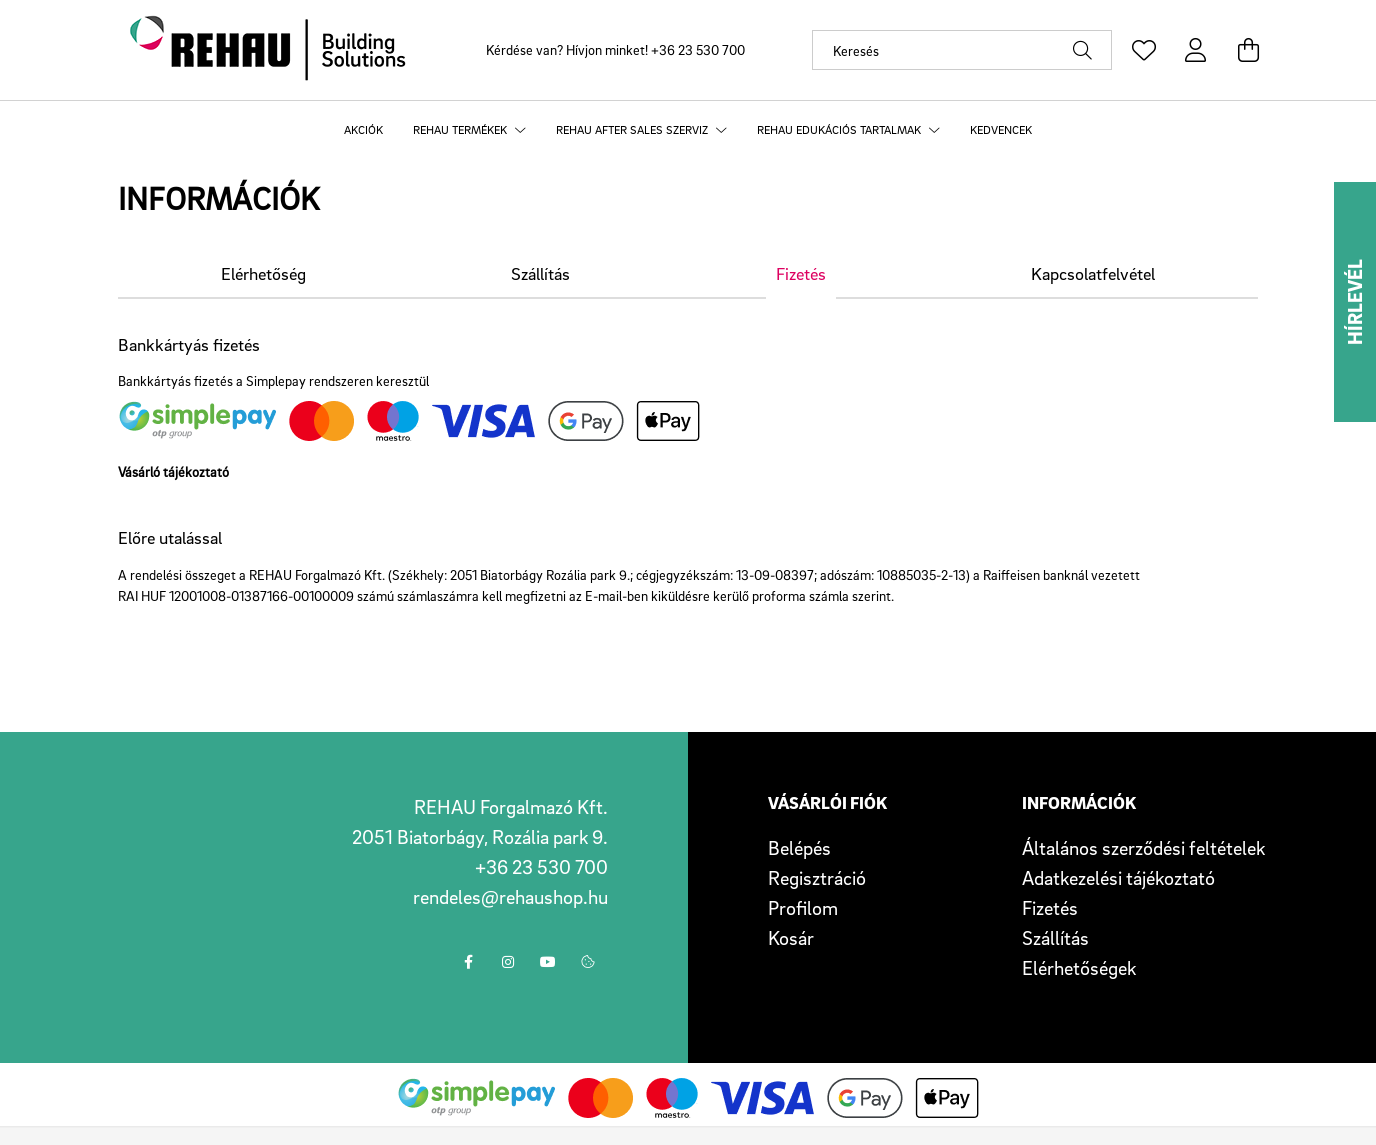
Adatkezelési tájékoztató (1118, 878)
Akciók (363, 129)
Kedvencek (1001, 129)
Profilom (803, 908)
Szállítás (1055, 938)
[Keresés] (962, 50)
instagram (508, 962)
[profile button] (1196, 50)
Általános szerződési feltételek (1143, 848)
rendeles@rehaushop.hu (510, 897)
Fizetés (1050, 908)
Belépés (799, 848)
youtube (548, 962)
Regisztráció (817, 878)
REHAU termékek (461, 129)
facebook (468, 962)
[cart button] (1248, 50)
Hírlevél (1355, 302)
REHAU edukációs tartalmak (840, 129)
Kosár (791, 938)
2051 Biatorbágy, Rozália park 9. (480, 837)
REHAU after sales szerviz (633, 129)
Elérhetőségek (1079, 968)
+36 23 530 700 (698, 49)
